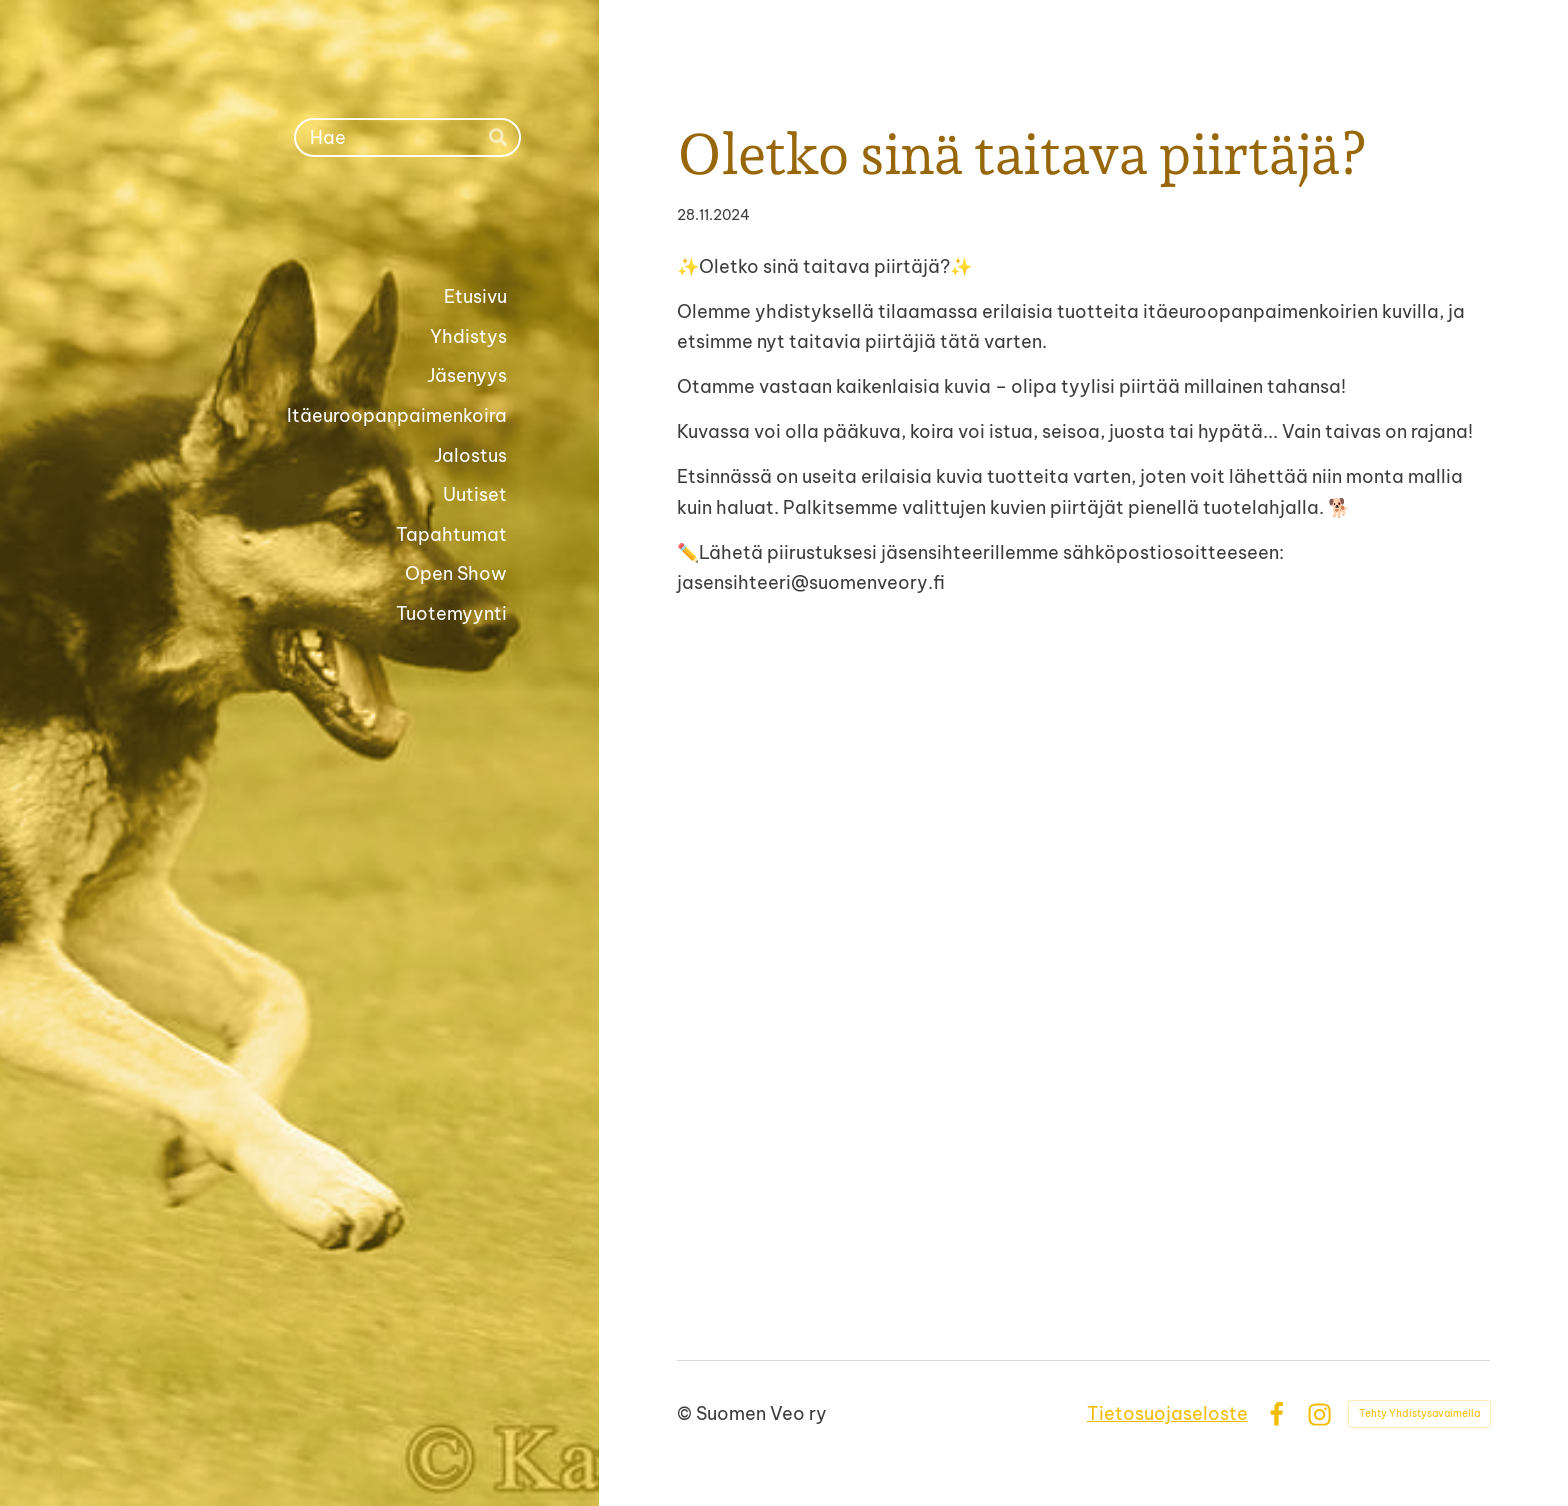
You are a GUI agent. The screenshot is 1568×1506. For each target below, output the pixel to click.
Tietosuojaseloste (1167, 1413)
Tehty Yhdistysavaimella (1419, 1413)
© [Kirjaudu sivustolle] (686, 1413)
